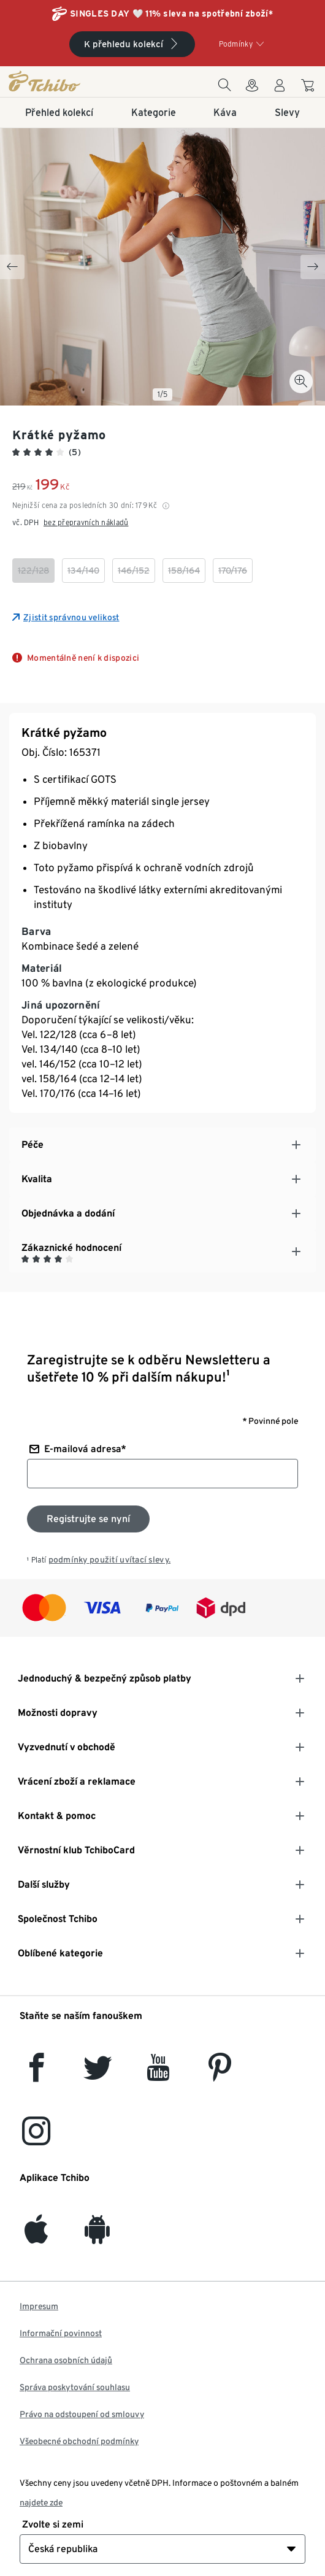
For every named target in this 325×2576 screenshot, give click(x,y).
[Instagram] (36, 2138)
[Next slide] (312, 267)
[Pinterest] (219, 2074)
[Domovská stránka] (58, 81)
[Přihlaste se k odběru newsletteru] (88, 1518)
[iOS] (36, 2236)
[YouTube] (158, 2074)
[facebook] (36, 2074)
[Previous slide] (12, 267)
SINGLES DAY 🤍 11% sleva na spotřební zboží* (171, 13)
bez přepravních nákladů (86, 522)
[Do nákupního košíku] (309, 87)
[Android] (97, 2236)
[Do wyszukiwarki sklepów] (252, 88)
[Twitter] (98, 2074)
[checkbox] (33, 570)
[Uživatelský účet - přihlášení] (279, 88)
